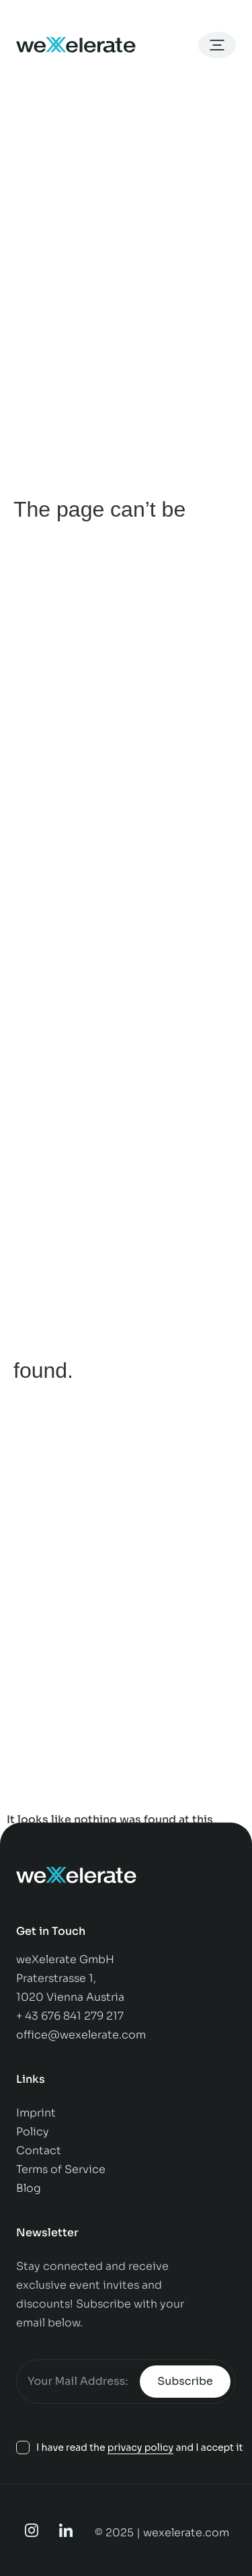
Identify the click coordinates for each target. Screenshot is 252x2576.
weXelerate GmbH (65, 1959)
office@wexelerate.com (81, 2035)
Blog (28, 2188)
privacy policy (140, 2447)
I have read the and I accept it (139, 2447)
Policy (34, 2132)
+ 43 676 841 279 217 (70, 2016)
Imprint (36, 2113)
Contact (40, 2150)
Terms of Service (61, 2169)
